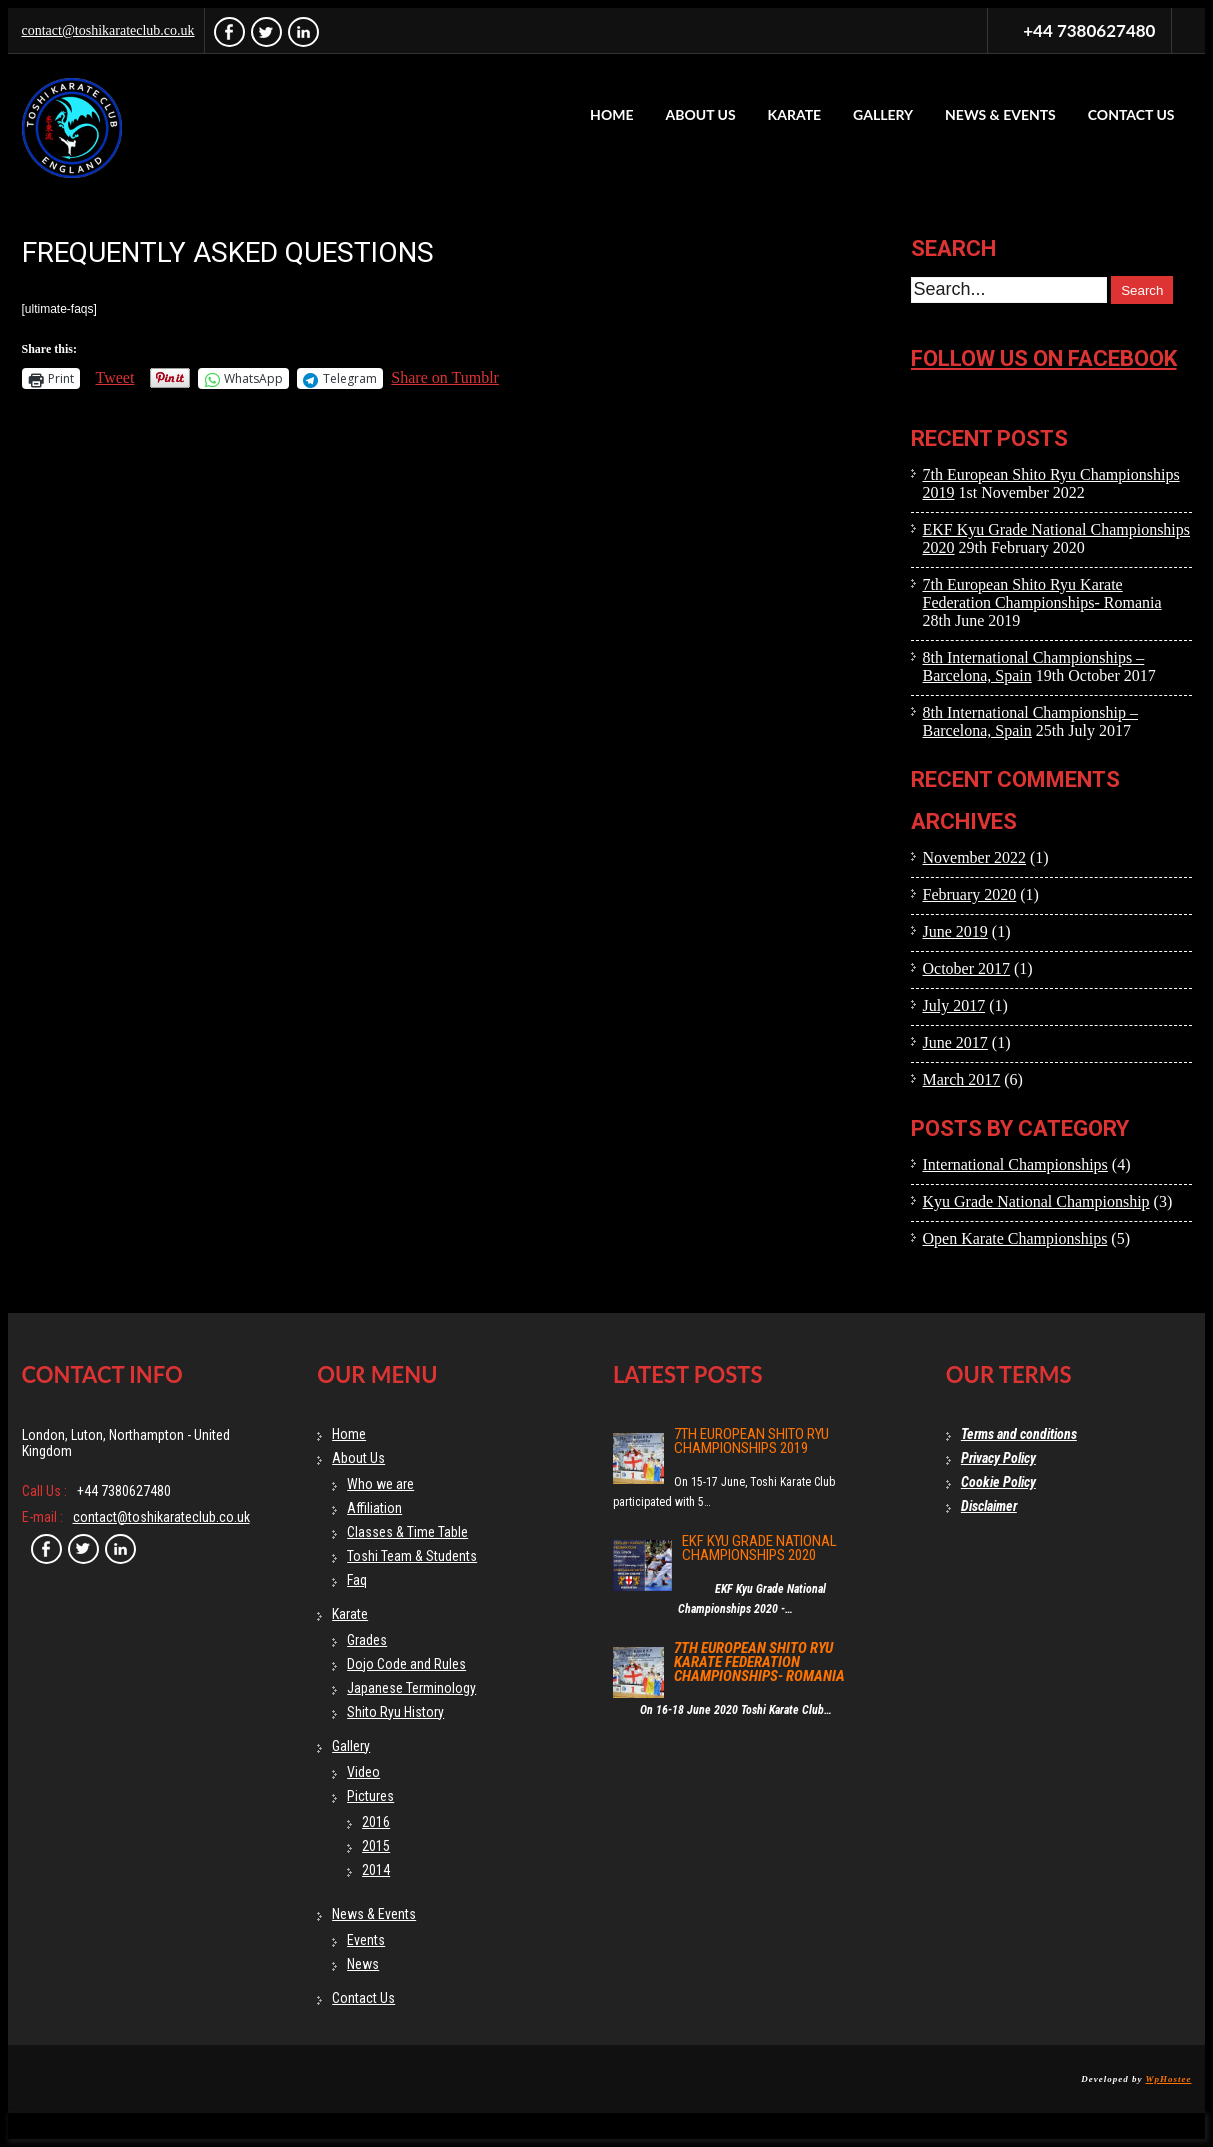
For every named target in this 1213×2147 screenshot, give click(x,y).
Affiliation (374, 1508)
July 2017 (954, 1005)
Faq (357, 1580)
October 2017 (967, 968)
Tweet (115, 377)
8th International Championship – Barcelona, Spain (1031, 721)
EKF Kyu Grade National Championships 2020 (759, 1548)
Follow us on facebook (1044, 358)
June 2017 (955, 1042)
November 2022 (975, 857)
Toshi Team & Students (412, 1556)
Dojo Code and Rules (406, 1664)
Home (611, 114)
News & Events (1000, 114)
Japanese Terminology (411, 1688)
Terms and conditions (1019, 1434)
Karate (795, 114)
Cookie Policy (998, 1482)
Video (363, 1772)
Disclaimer (989, 1506)
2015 (376, 1846)
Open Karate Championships (1015, 1238)
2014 (376, 1870)
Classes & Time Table (407, 1532)
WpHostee (1169, 2079)
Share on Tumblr (445, 377)
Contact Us (1131, 114)
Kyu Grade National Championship (1036, 1201)
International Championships (1015, 1164)
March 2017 (962, 1079)
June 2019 (955, 931)
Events (366, 1940)
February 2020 (970, 894)
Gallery (883, 114)
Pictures (370, 1796)
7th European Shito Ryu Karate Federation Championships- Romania (1042, 593)
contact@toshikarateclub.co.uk (108, 30)
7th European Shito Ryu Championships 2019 (751, 1441)
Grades (367, 1640)
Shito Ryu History (395, 1712)
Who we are (380, 1484)
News (363, 1964)
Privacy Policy (998, 1458)
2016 (376, 1822)
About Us (700, 114)
